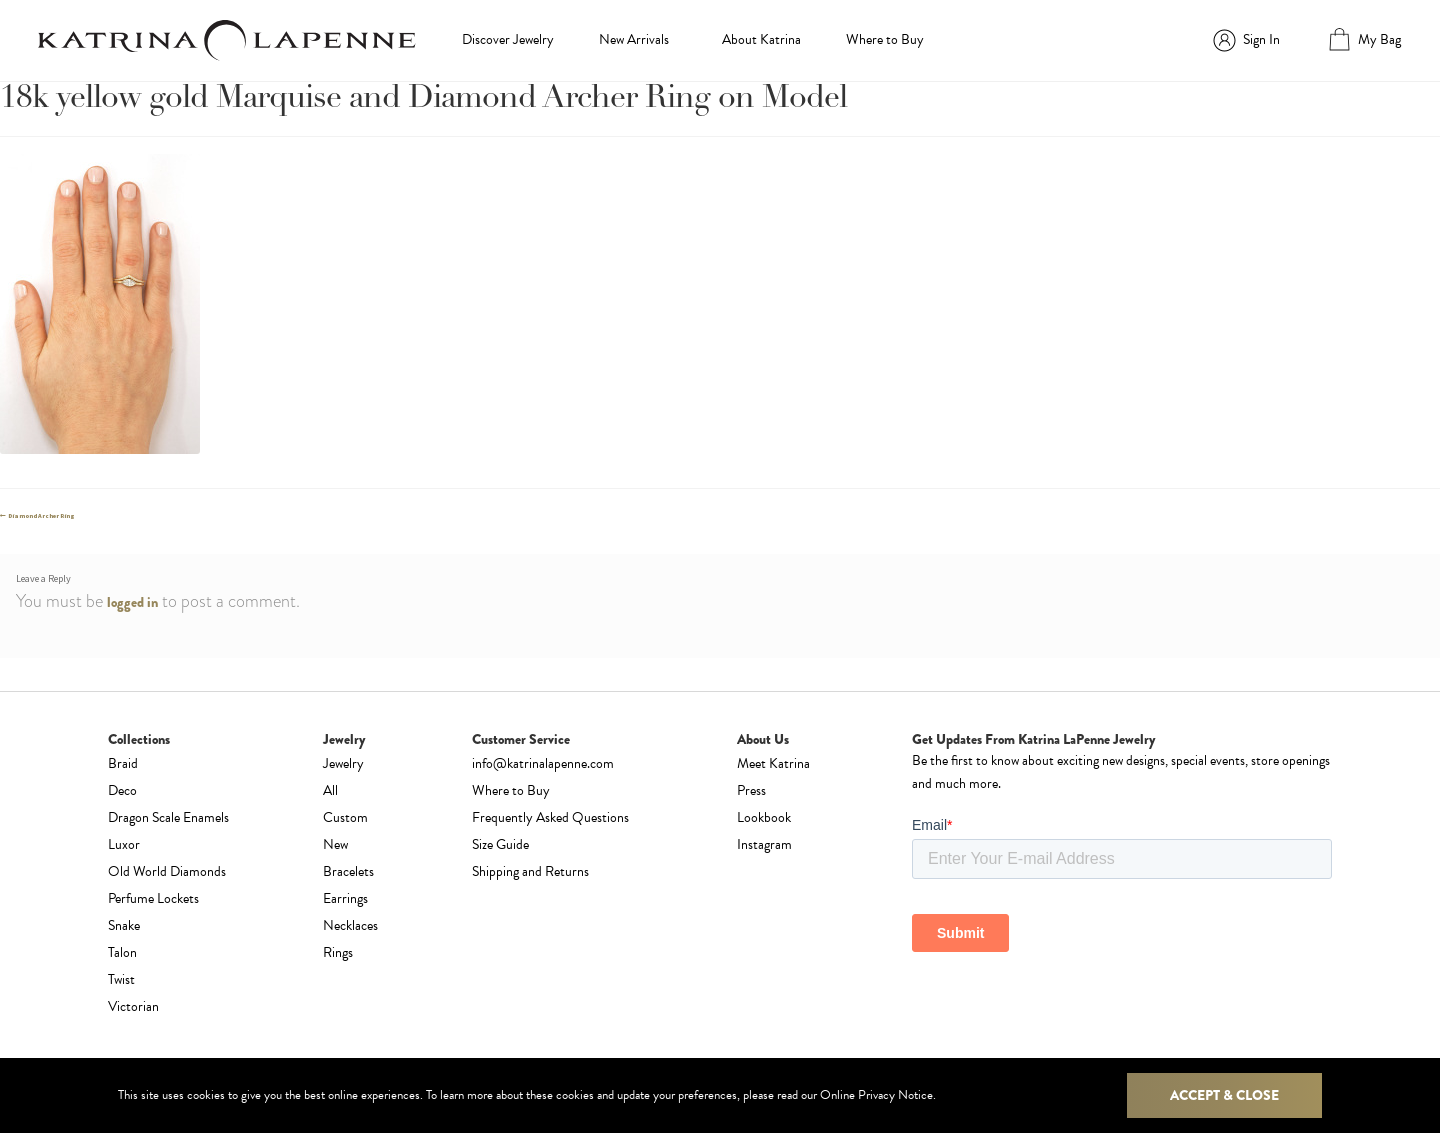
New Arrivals (634, 39)
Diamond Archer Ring (41, 516)
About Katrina (761, 39)
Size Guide (500, 844)
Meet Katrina (773, 763)
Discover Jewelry (508, 39)
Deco (122, 790)
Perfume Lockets (153, 898)
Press (751, 790)
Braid (123, 763)
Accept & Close (1224, 1095)
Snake (124, 925)
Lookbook (764, 817)
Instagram (764, 844)
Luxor (124, 844)
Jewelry (343, 763)
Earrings (345, 898)
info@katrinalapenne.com (543, 763)
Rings (338, 952)
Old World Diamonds (167, 871)
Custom (345, 817)
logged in (132, 602)
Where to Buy (885, 39)
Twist (121, 979)
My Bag (1379, 39)
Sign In (1261, 39)
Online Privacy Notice (876, 1095)
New (335, 844)
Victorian (133, 1006)
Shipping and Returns (530, 871)
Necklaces (350, 925)
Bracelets (348, 871)
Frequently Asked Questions (550, 817)
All (330, 790)
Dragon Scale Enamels (168, 817)
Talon (122, 952)
